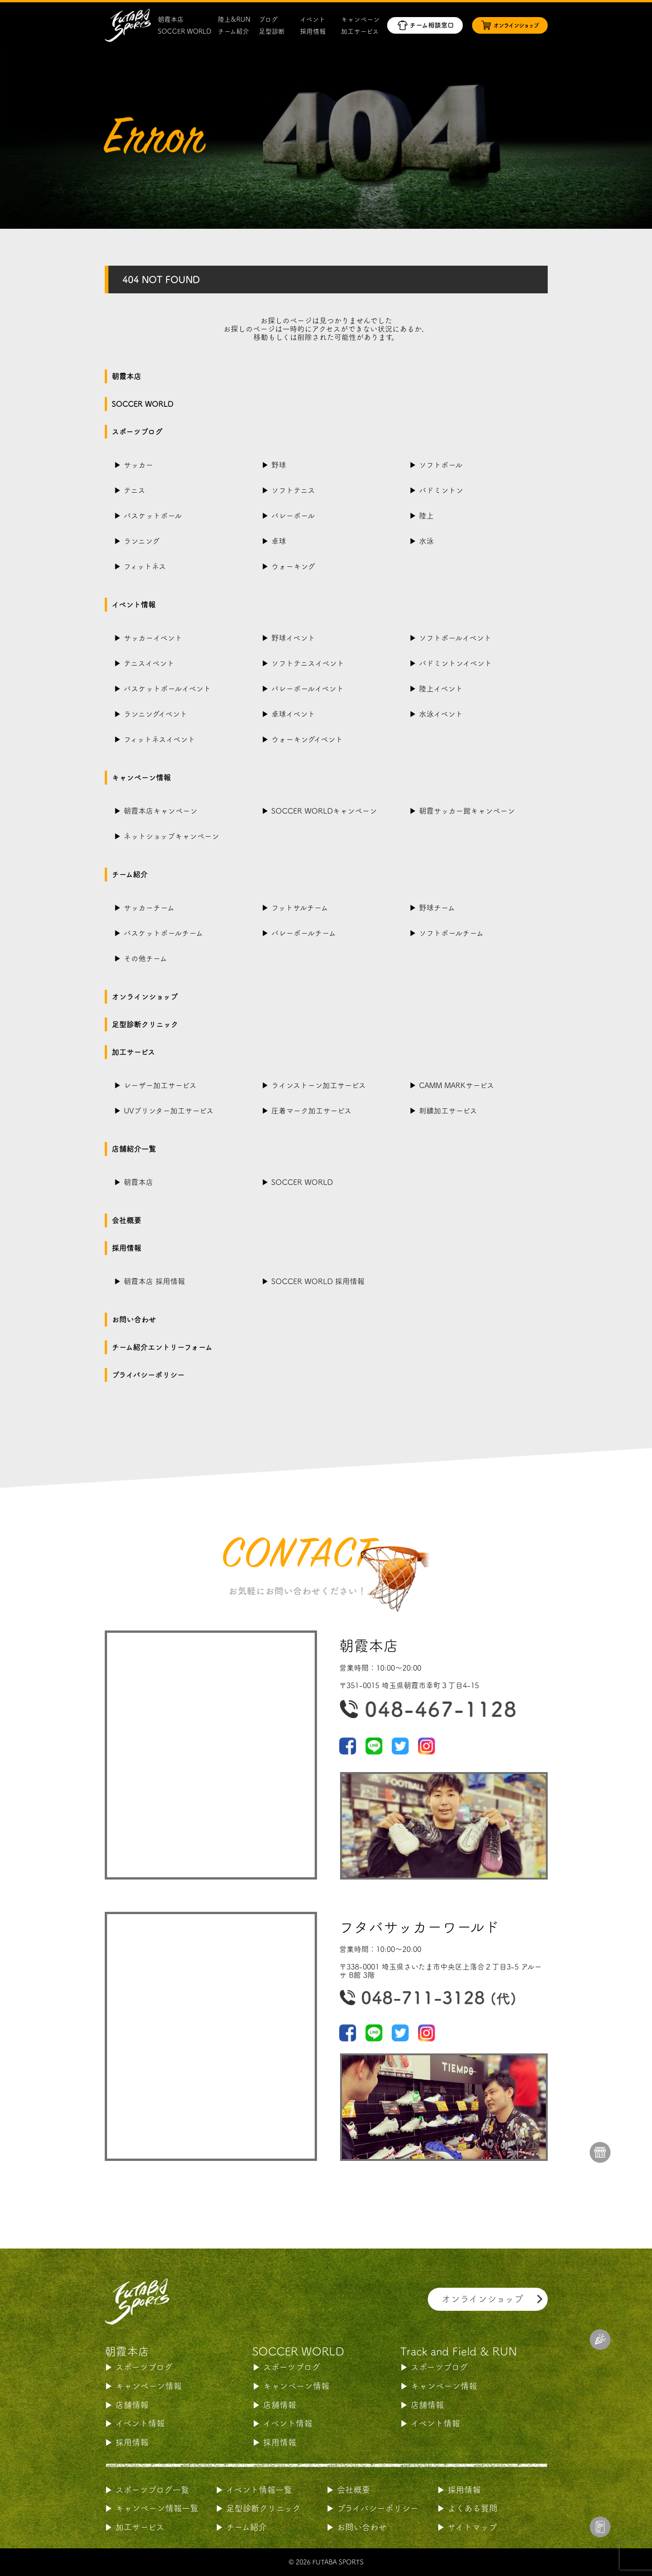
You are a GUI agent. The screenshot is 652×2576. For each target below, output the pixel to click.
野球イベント (293, 638)
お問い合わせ (134, 1319)
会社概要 (126, 1220)
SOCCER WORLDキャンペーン (324, 811)
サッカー (138, 465)
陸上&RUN (234, 19)
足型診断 (272, 31)
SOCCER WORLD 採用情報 (318, 1281)
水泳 (426, 541)
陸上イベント (441, 688)
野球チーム (437, 907)
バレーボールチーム (303, 933)
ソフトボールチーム (451, 933)
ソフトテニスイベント (307, 663)
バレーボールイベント (307, 688)
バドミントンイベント (455, 663)
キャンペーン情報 (141, 777)
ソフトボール (440, 465)
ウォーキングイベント (307, 739)
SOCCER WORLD (184, 31)
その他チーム (145, 958)
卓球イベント (293, 714)
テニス (134, 490)
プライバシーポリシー (148, 1375)
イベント (312, 19)
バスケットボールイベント (167, 688)
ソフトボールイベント (455, 638)
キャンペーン (360, 19)
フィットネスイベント (159, 739)
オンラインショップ (145, 996)
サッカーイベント (153, 638)
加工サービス (360, 31)
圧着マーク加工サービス (311, 1110)
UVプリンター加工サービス (169, 1110)
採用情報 (313, 31)
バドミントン (441, 490)
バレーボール (293, 515)
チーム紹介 (233, 31)
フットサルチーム (299, 907)
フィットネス (145, 566)
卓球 (278, 541)
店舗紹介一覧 (134, 1149)
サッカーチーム (149, 907)
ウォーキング (293, 566)
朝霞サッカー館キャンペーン (467, 811)
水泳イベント (441, 714)
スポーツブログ (137, 431)
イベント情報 (134, 604)
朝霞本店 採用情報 (154, 1281)
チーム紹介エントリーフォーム (162, 1347)
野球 (278, 465)
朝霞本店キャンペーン (160, 811)
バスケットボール (153, 515)
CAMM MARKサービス (456, 1085)
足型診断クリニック (145, 1024)
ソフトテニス (293, 490)
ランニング (142, 541)
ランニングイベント (155, 714)
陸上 (426, 515)
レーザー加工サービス (160, 1085)
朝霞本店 (171, 19)
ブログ (268, 19)
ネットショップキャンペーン (171, 836)
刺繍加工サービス (448, 1110)
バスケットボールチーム (163, 933)
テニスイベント (149, 663)
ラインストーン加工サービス (318, 1085)
